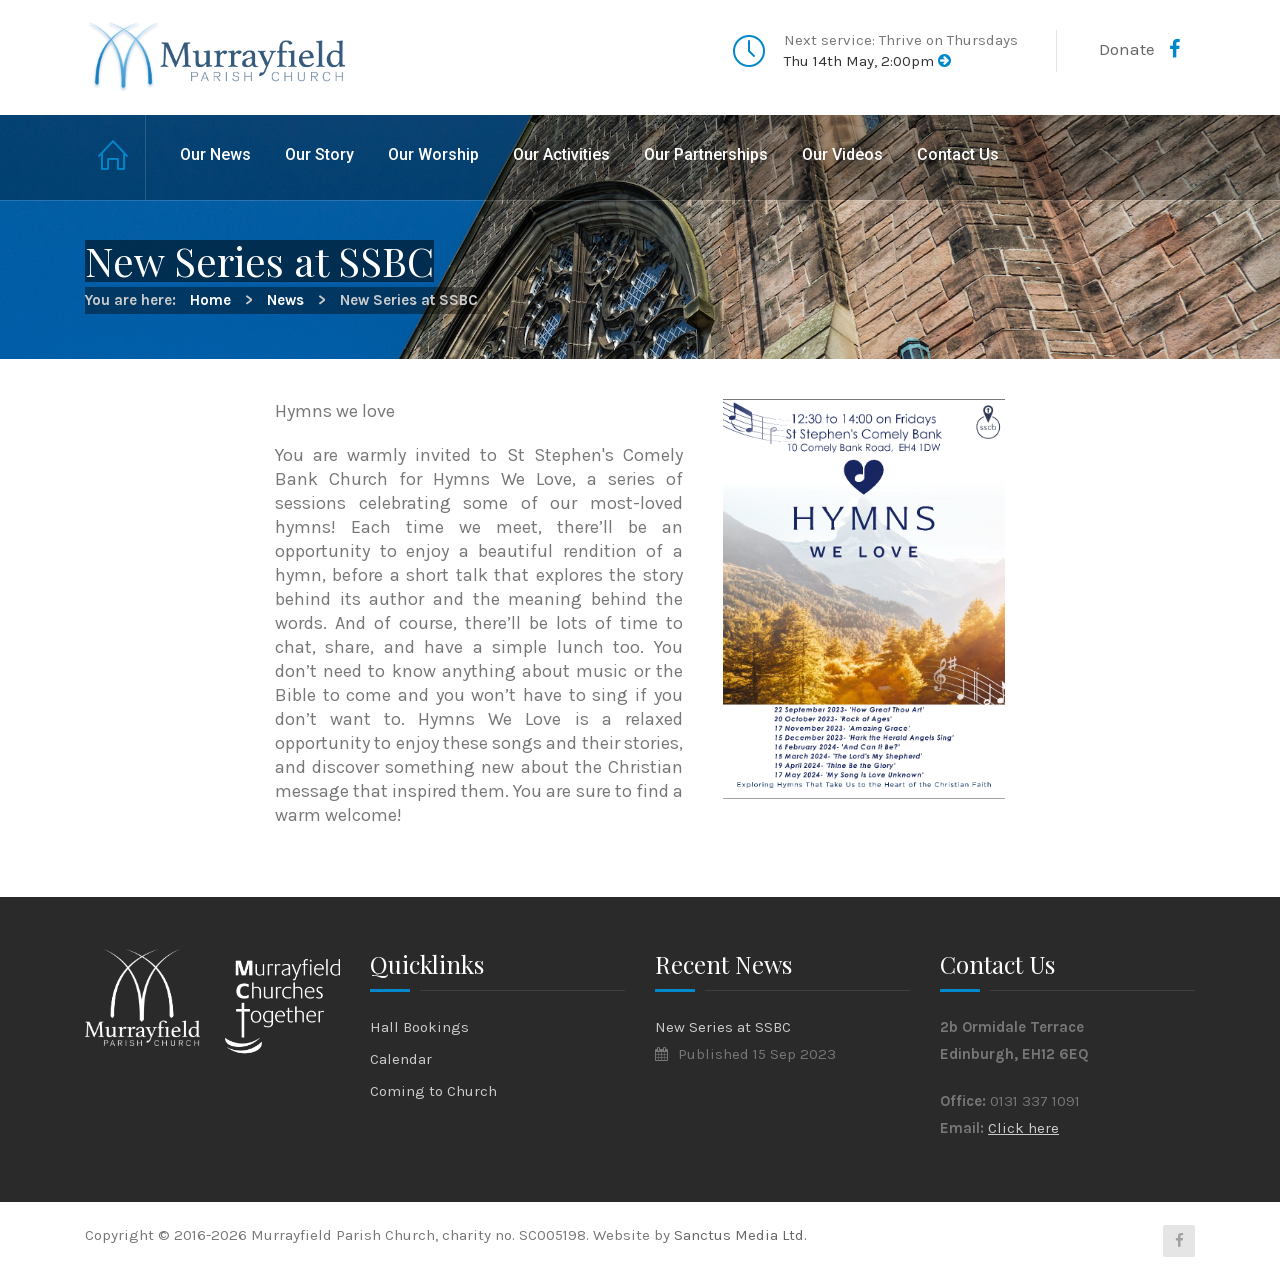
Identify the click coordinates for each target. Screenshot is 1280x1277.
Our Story (319, 154)
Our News (215, 154)
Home (115, 157)
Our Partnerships (706, 154)
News (285, 300)
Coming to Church (433, 1091)
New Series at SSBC (723, 1027)
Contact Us (958, 154)
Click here (1023, 1128)
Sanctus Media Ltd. (740, 1235)
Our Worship (433, 154)
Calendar (401, 1059)
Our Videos (842, 154)
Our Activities (561, 154)
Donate (1127, 49)
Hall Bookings (419, 1027)
